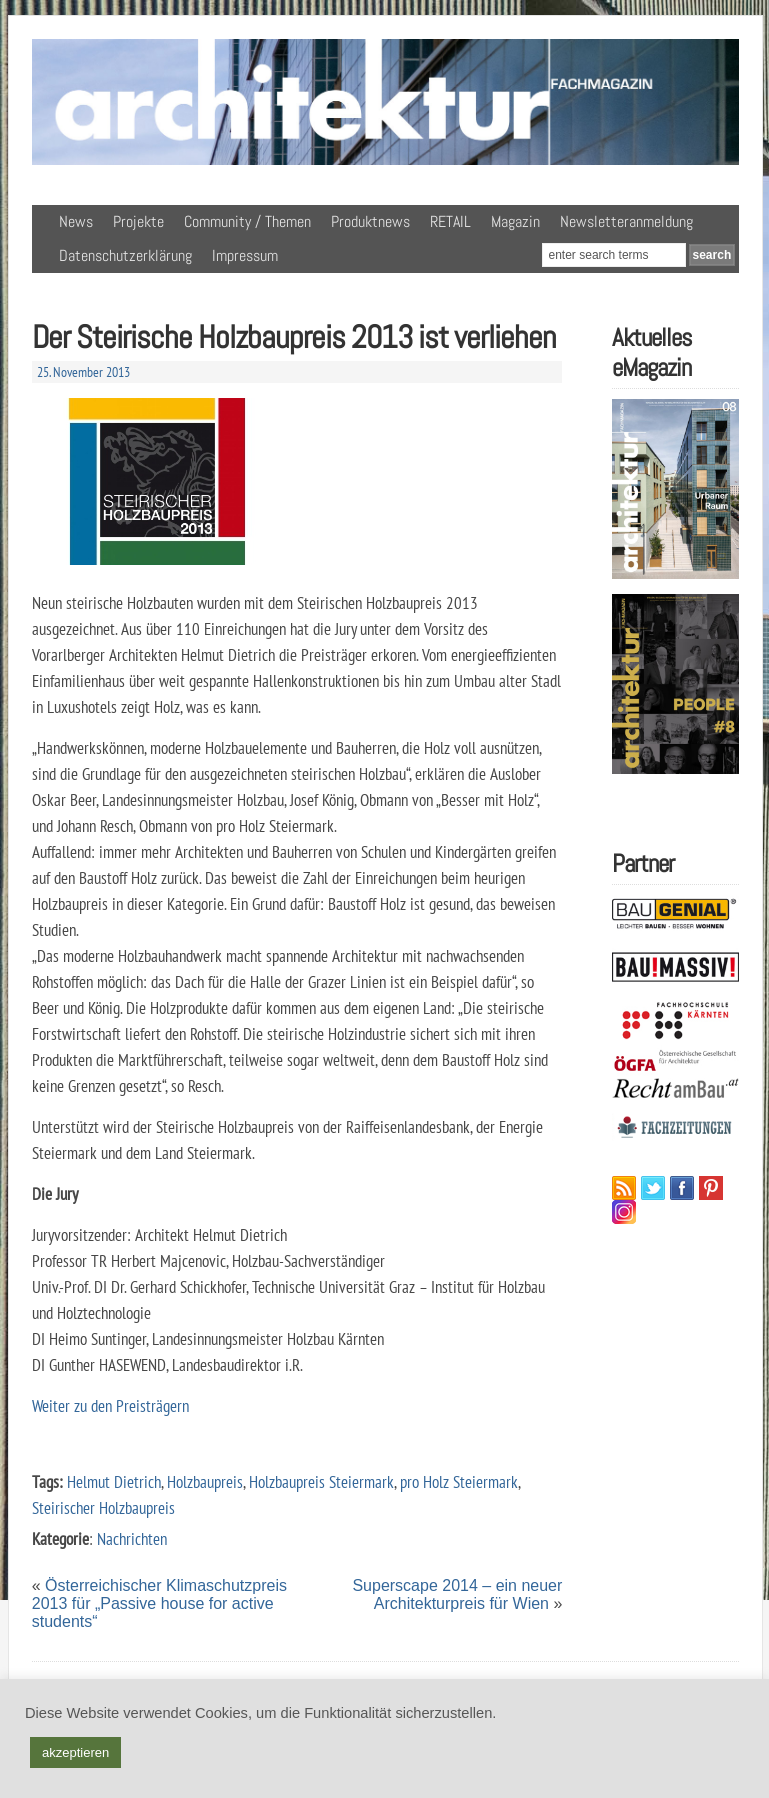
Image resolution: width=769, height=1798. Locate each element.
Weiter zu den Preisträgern (110, 1405)
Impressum (245, 255)
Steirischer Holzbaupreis (103, 1507)
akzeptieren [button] (75, 1752)
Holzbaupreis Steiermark (321, 1481)
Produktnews (370, 221)
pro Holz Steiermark (459, 1481)
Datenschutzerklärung (125, 255)
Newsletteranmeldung (626, 221)
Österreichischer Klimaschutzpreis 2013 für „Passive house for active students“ (159, 1603)
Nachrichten (132, 1538)
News (76, 221)
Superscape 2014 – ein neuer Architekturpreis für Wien (457, 1594)
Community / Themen (247, 221)
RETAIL (450, 221)
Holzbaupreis (205, 1481)
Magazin (515, 221)
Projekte (138, 221)
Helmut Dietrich (114, 1481)
